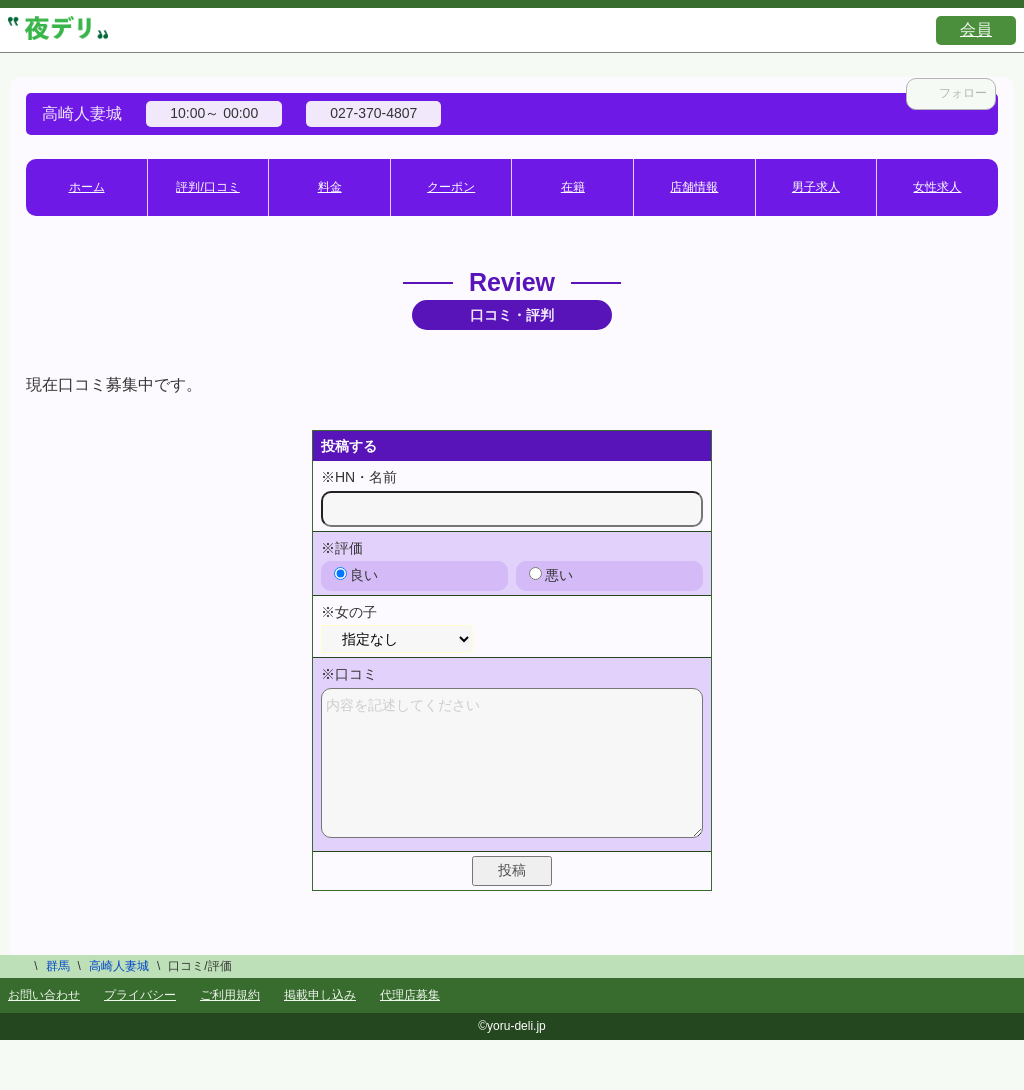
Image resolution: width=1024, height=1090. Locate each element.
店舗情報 (694, 187)
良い (356, 575)
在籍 (573, 187)
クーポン (451, 187)
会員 (976, 29)
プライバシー (140, 995)
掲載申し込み (320, 995)
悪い (551, 575)
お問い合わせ (44, 995)
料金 (330, 187)
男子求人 (816, 187)
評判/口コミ (207, 187)
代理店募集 (410, 995)
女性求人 (937, 187)
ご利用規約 (230, 995)
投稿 (512, 870)
